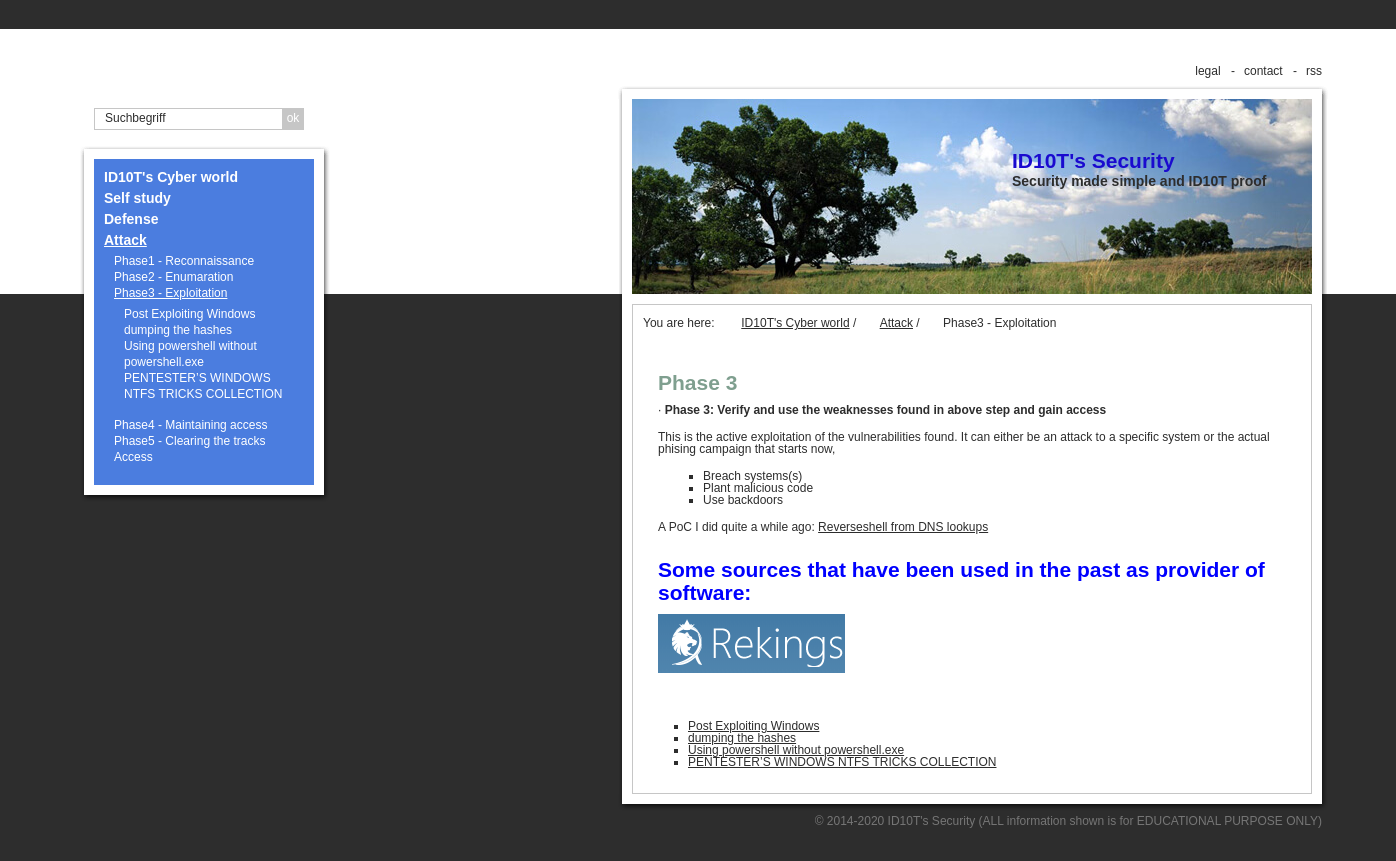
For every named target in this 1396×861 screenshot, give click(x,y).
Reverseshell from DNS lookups (903, 527)
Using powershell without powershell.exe (190, 354)
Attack (125, 240)
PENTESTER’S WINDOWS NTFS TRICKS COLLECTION (203, 386)
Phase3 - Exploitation (170, 293)
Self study (137, 198)
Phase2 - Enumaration (173, 277)
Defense (131, 219)
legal (1207, 71)
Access (133, 457)
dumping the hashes (178, 330)
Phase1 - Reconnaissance (184, 261)
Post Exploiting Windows (189, 314)
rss (1314, 71)
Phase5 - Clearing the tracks (189, 441)
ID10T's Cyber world (171, 177)
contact (1263, 71)
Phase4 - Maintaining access (190, 425)
